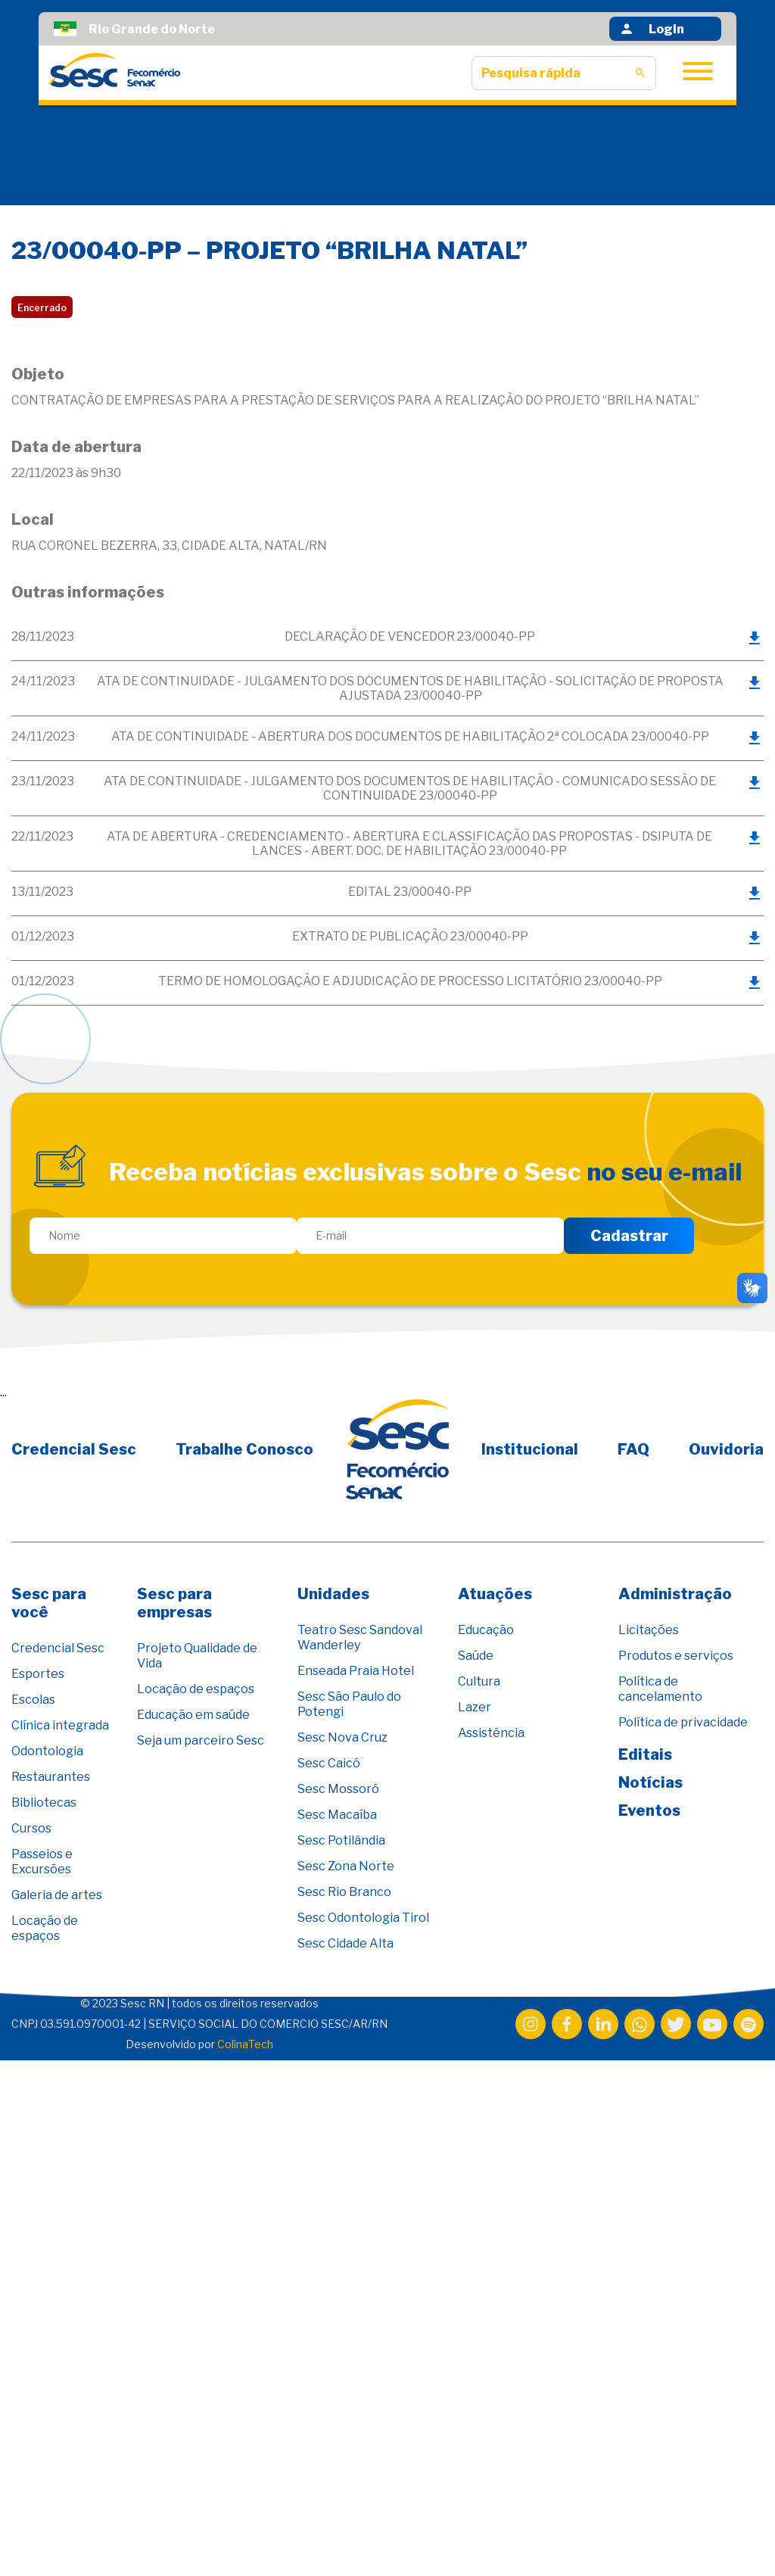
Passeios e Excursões (42, 1861)
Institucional (529, 1449)
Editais (645, 1754)
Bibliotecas (43, 1802)
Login (651, 28)
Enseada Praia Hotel (355, 1671)
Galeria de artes (56, 1895)
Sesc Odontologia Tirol (363, 1917)
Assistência (491, 1733)
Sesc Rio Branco (344, 1892)
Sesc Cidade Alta (345, 1943)
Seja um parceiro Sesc (200, 1740)
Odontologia (47, 1751)
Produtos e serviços (675, 1655)
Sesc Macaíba (337, 1814)
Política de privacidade (683, 1722)
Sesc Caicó (328, 1763)
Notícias (650, 1782)
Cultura (479, 1681)
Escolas (33, 1699)
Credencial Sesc (73, 1449)
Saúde (475, 1655)
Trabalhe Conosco (244, 1449)
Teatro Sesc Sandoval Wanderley (359, 1637)
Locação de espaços (44, 1928)
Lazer (474, 1707)
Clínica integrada (60, 1725)
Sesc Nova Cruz (342, 1737)
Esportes (37, 1674)
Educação (486, 1630)
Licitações (648, 1630)
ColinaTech (245, 2044)
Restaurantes (50, 1777)
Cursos (31, 1828)
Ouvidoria (726, 1449)
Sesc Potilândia (341, 1840)
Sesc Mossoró (338, 1789)
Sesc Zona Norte (345, 1866)
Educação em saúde (193, 1714)
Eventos (649, 1810)
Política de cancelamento (660, 1689)
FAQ (633, 1449)
